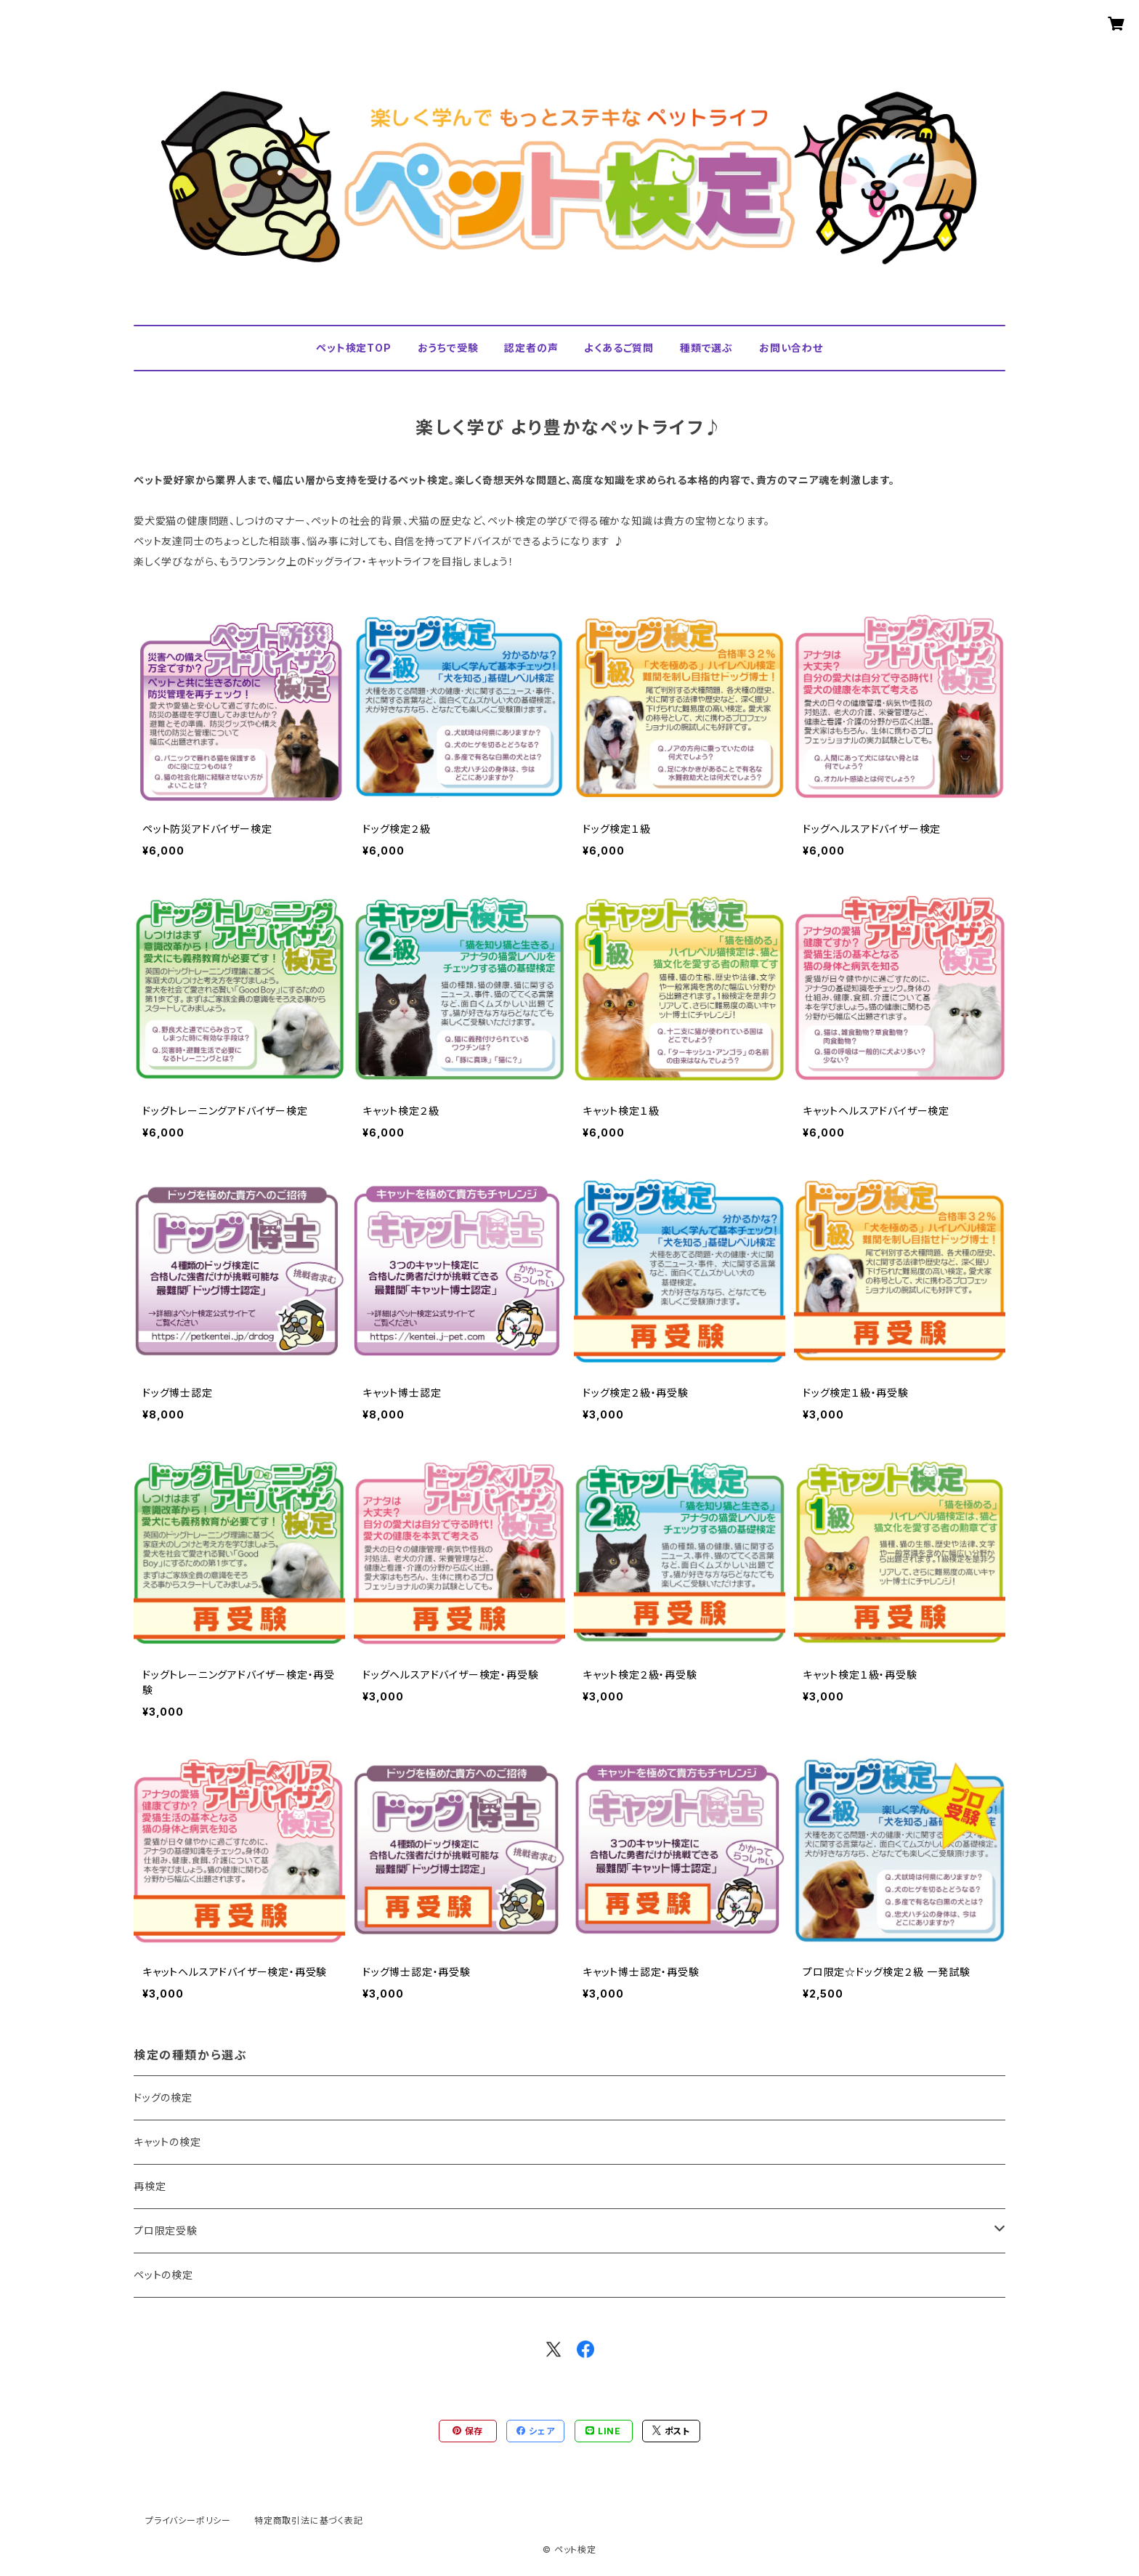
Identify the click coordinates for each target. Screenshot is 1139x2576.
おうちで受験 (448, 348)
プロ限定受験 (166, 2230)
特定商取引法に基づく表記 (308, 2520)
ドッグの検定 (163, 2097)
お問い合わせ (791, 348)
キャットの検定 (167, 2142)
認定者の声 (531, 348)
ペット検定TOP (353, 348)
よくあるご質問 (619, 348)
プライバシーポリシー (188, 2520)
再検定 (150, 2186)
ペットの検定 (163, 2275)
